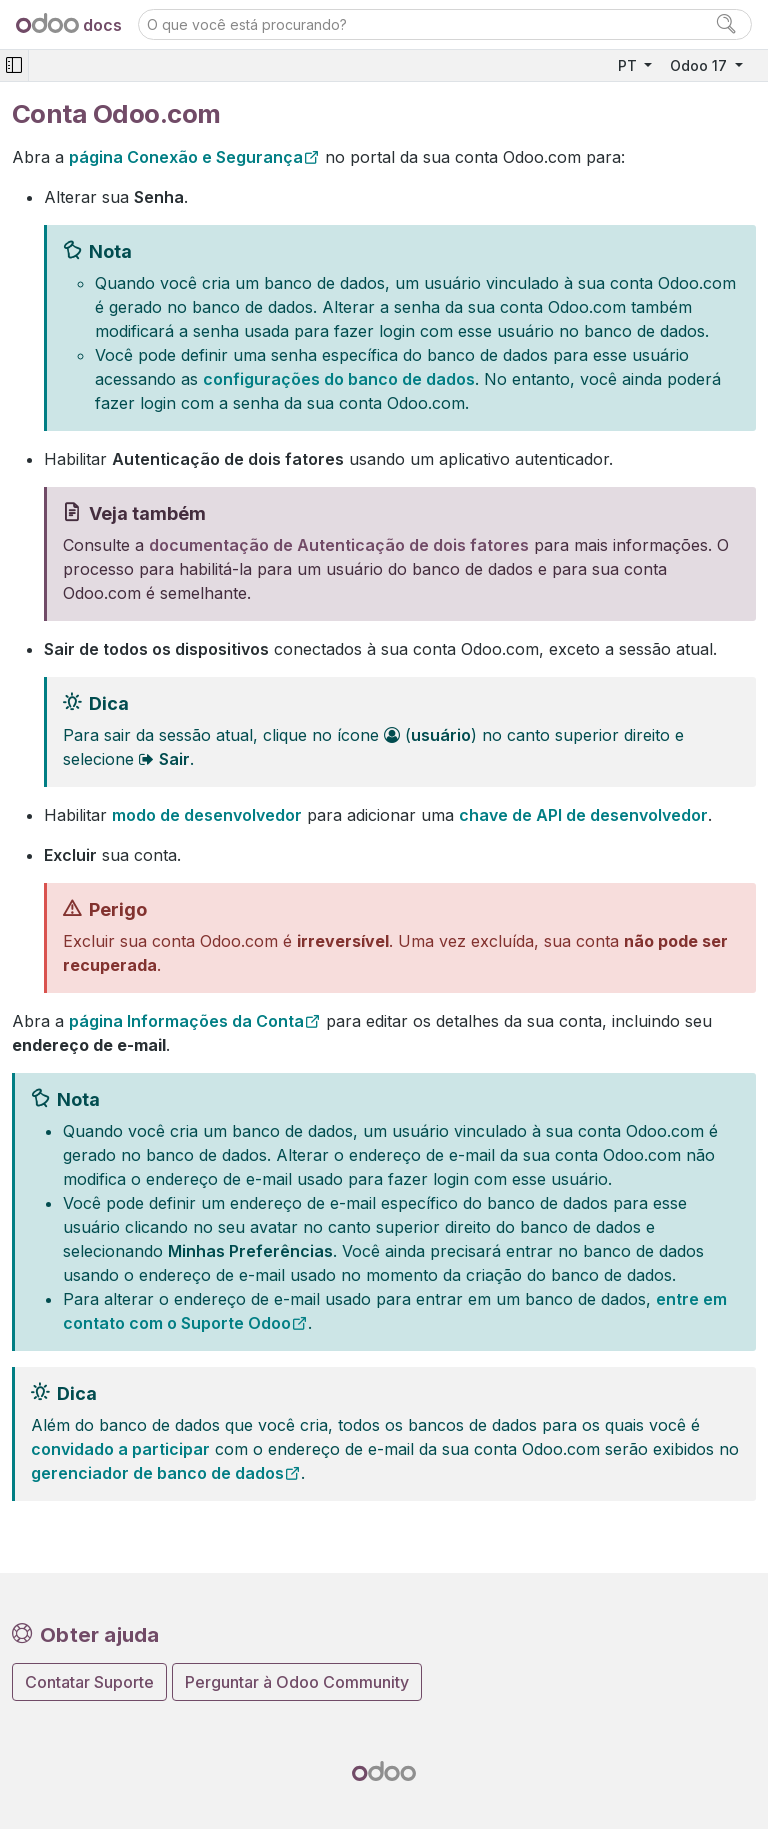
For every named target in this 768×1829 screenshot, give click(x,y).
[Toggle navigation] (14, 65)
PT (629, 65)
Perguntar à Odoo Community (297, 1682)
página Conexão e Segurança (186, 157)
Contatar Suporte (89, 1682)
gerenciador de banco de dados (157, 1473)
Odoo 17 (700, 65)
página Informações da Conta (186, 1021)
